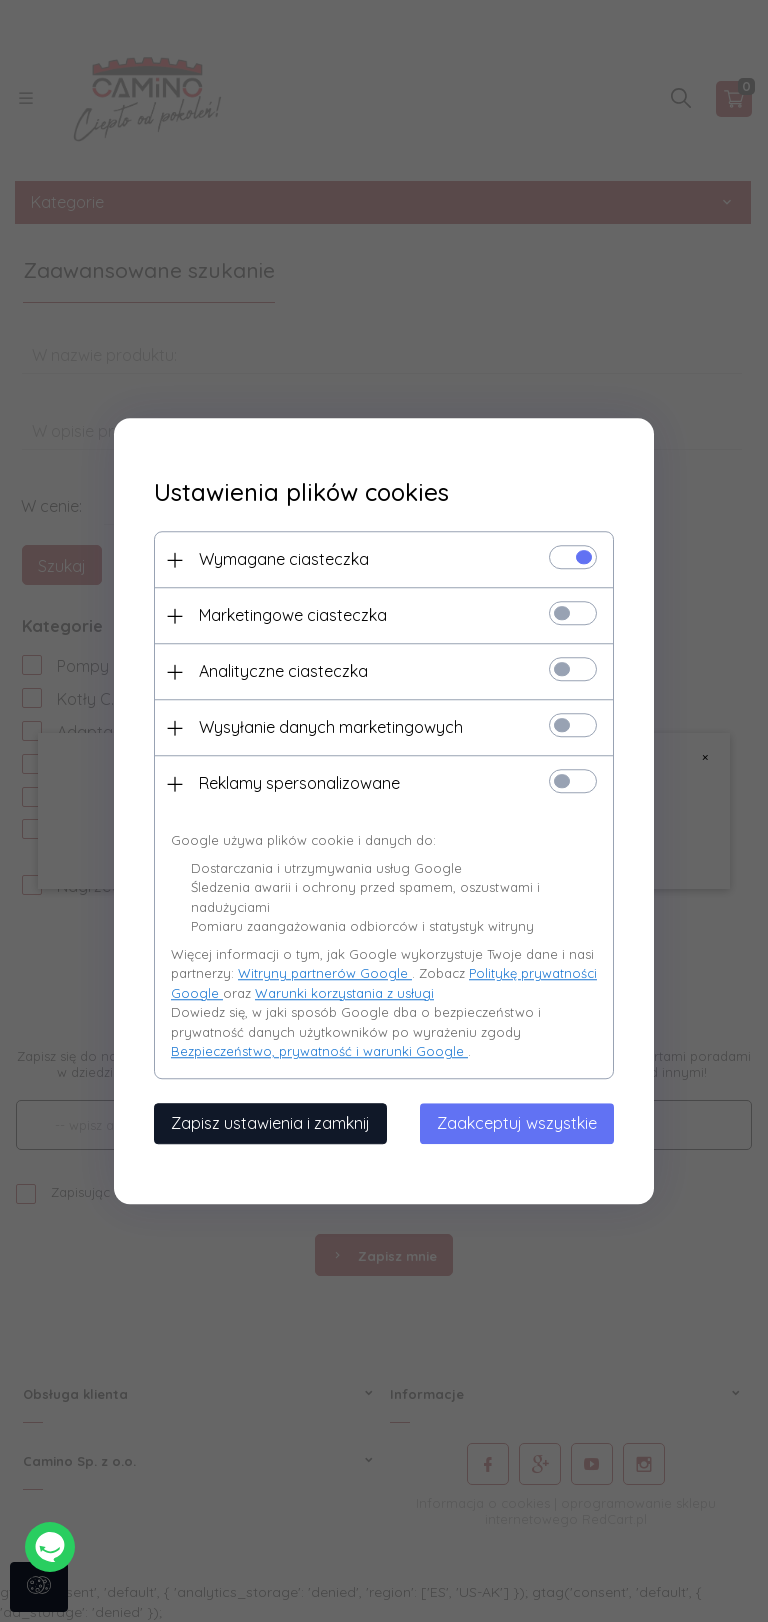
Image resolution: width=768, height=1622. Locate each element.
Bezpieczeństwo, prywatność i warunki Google (319, 1051)
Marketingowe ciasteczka (293, 615)
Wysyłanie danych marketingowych (331, 727)
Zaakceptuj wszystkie (517, 1123)
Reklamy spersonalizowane (299, 783)
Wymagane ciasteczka (284, 559)
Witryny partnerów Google (325, 973)
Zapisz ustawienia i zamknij (270, 1123)
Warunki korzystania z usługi (344, 993)
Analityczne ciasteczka (283, 671)
